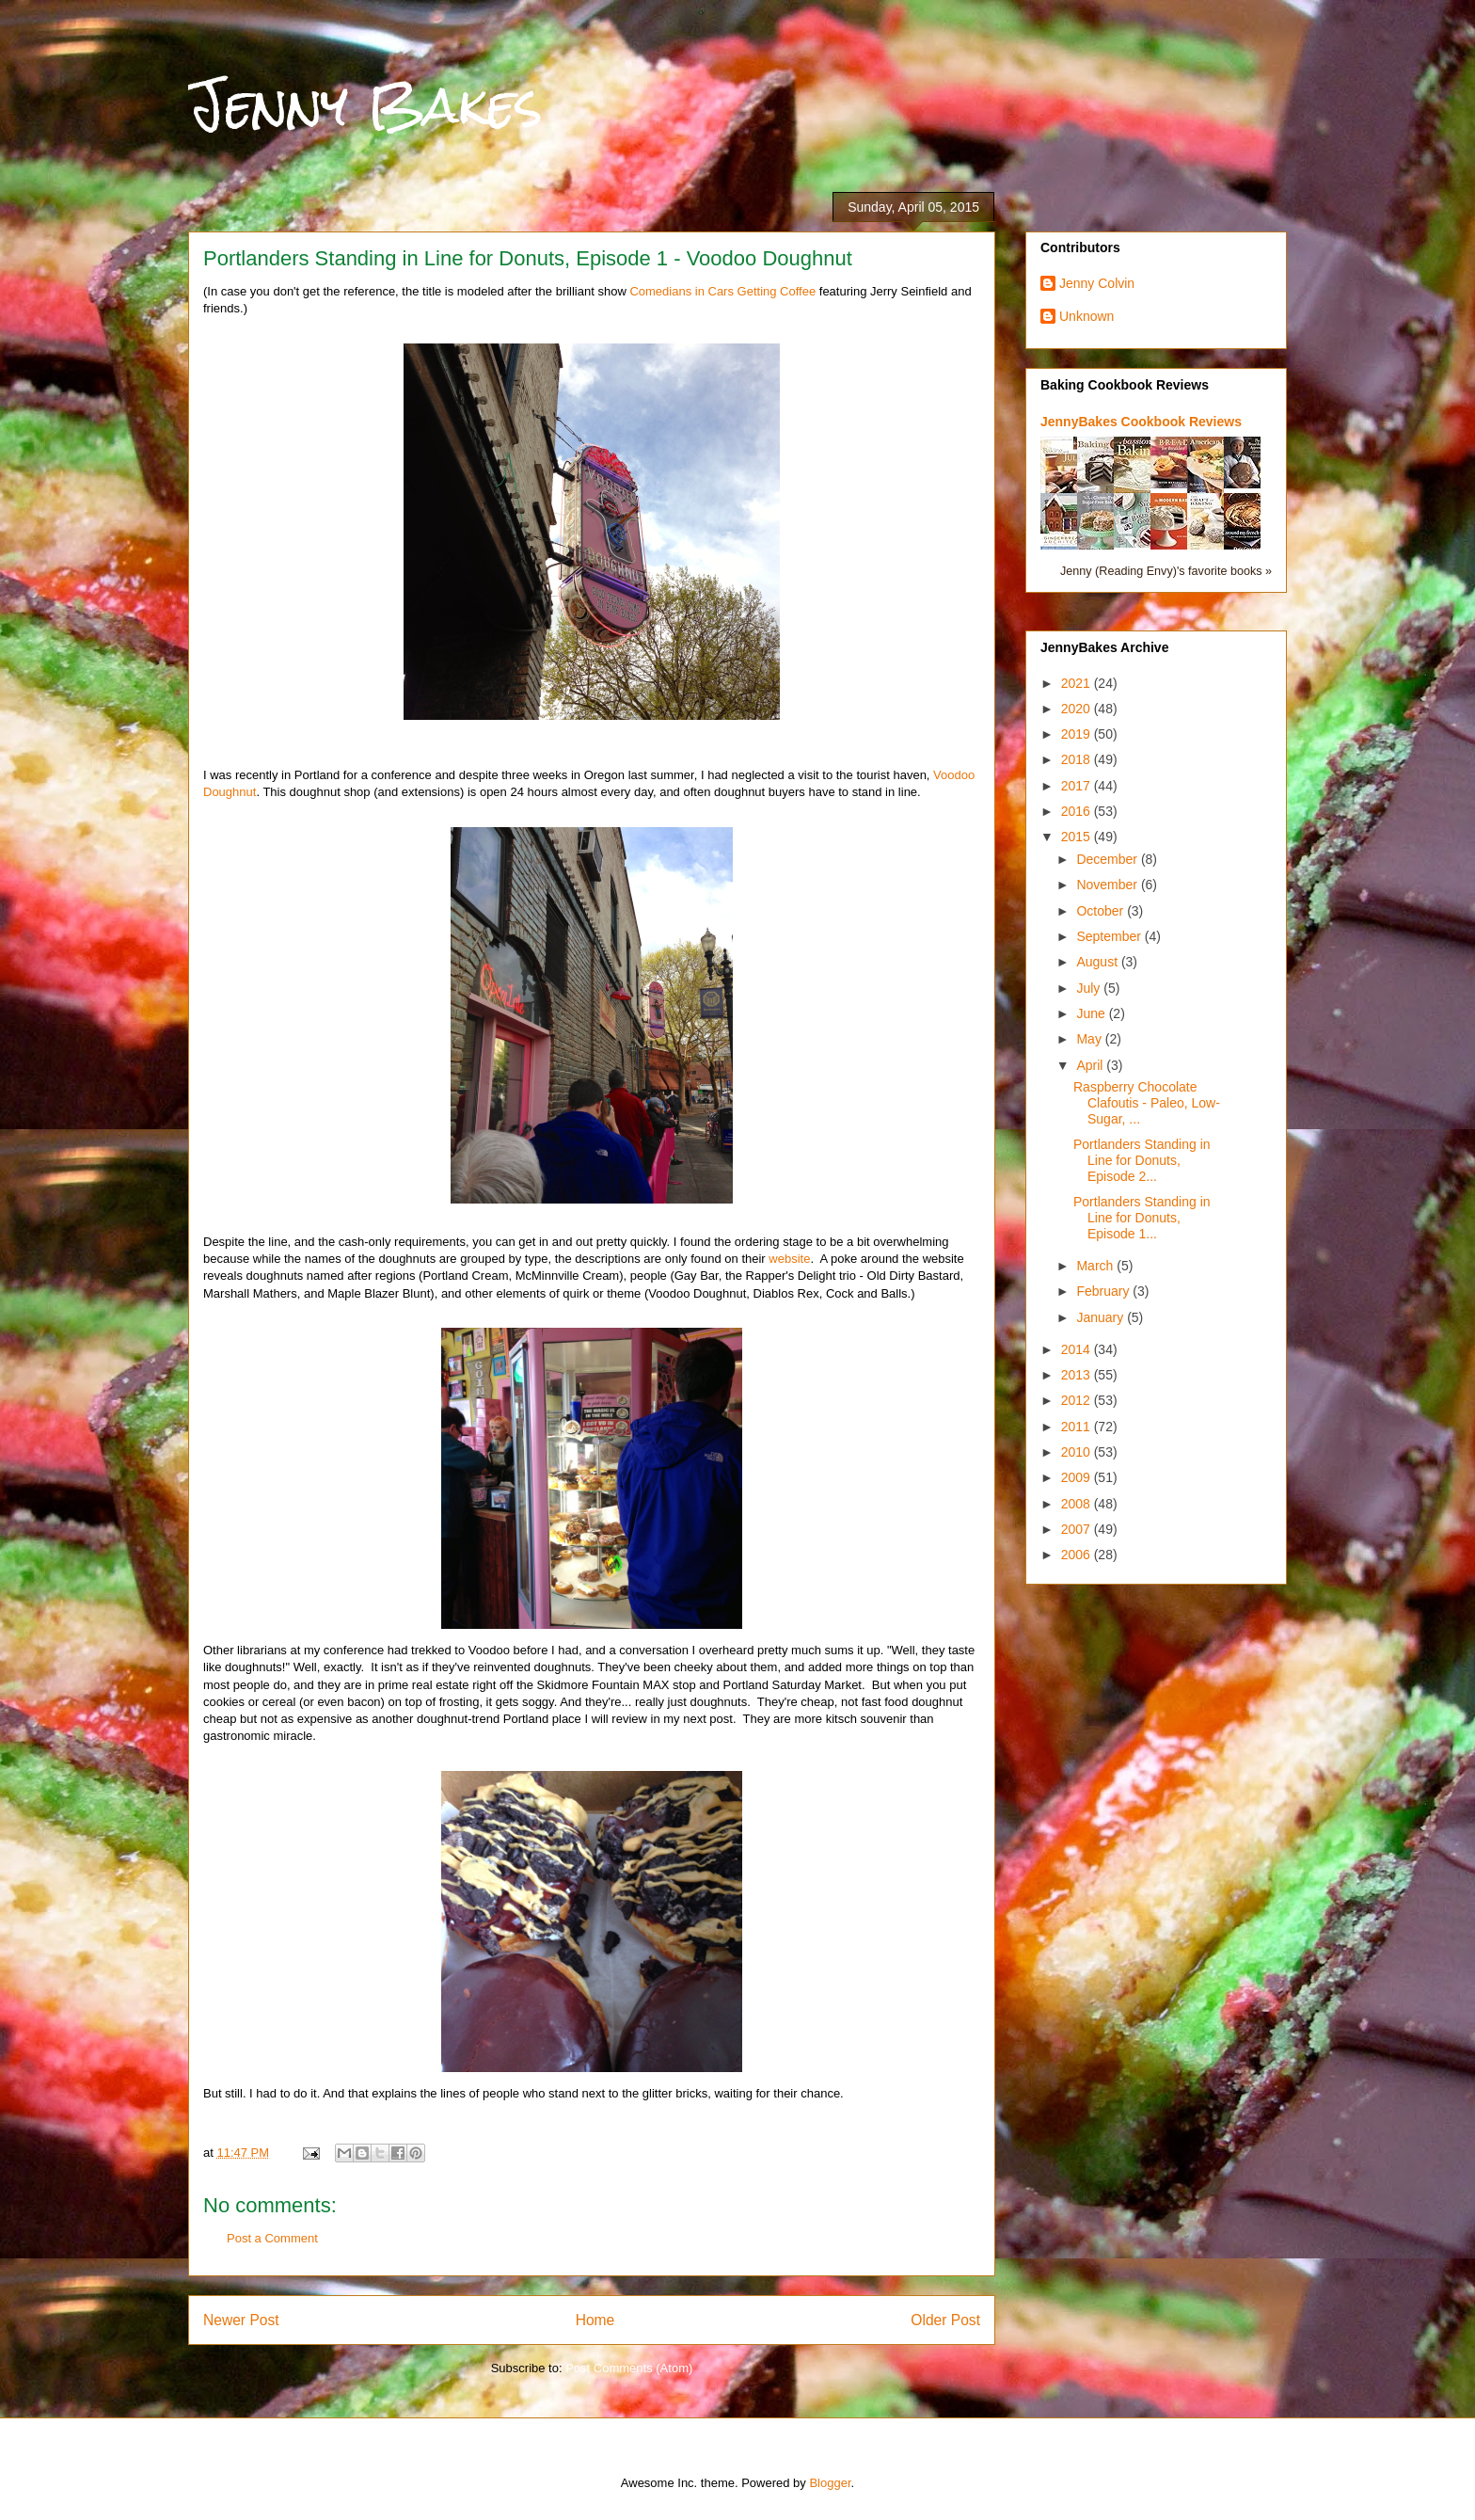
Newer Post (241, 2320)
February (1104, 1291)
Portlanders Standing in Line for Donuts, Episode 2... (1142, 1160)
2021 (1077, 683)
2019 (1077, 734)
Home (595, 2320)
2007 (1077, 1529)
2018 (1077, 759)
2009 (1077, 1477)
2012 (1077, 1400)
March (1096, 1265)
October (1101, 910)
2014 (1077, 1349)
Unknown (1086, 316)
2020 (1077, 708)
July (1089, 988)
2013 (1077, 1374)
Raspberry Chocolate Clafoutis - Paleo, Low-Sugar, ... (1146, 1102)
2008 (1077, 1503)
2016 (1077, 811)
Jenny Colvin (1096, 283)
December (1108, 859)
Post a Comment (272, 2238)
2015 (1077, 836)
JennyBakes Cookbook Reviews (1141, 421)
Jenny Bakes (365, 105)
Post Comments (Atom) (628, 2368)
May (1090, 1038)
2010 (1077, 1451)
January (1101, 1317)
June (1092, 1013)
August (1098, 961)
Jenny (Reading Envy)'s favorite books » (1166, 571)
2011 (1077, 1426)
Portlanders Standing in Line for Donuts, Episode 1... (1142, 1217)
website (789, 1259)
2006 (1077, 1554)
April (1091, 1065)
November (1108, 884)
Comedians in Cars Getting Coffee (722, 291)
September (1110, 936)
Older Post (945, 2320)
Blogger (829, 2483)
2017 (1077, 785)
